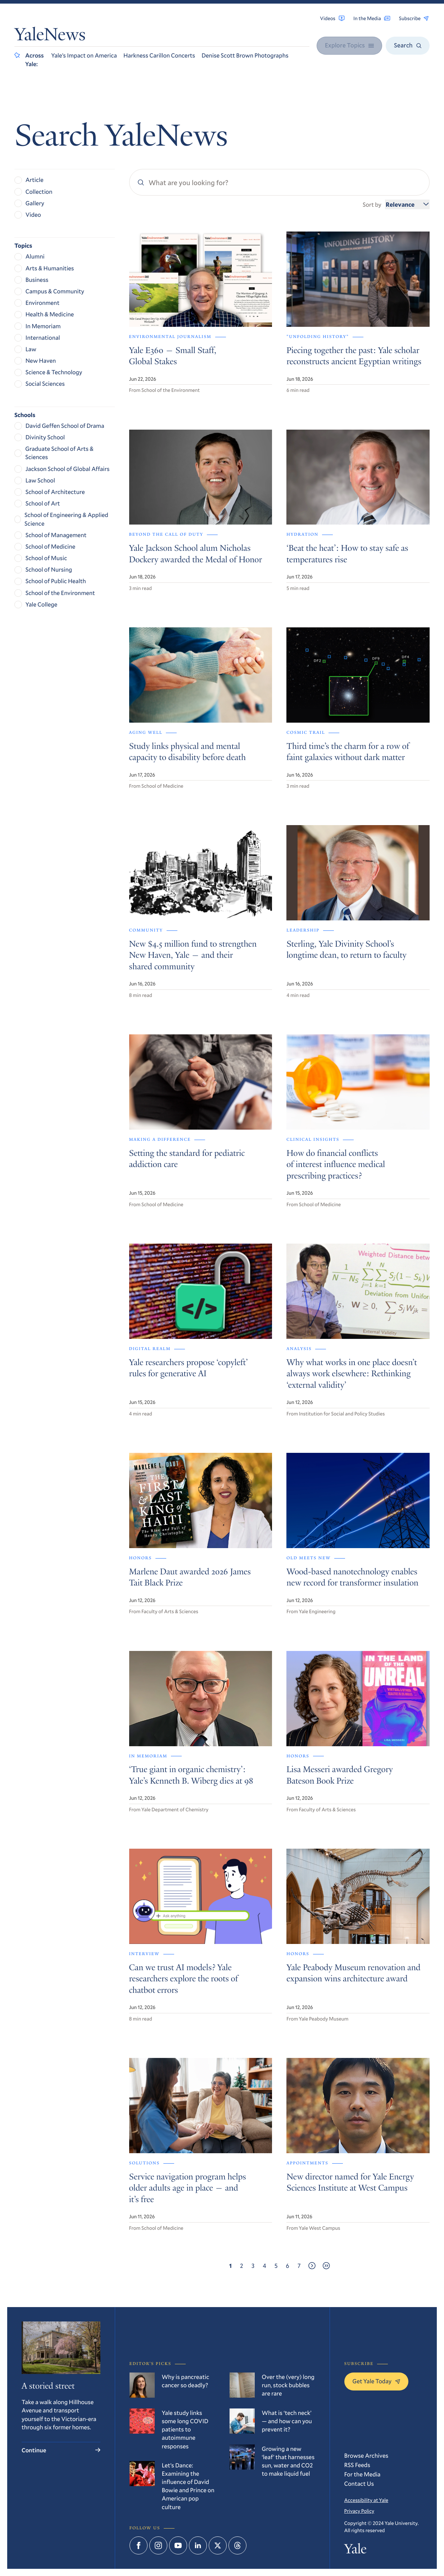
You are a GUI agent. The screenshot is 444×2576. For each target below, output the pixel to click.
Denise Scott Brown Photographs (244, 55)
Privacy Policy (359, 2510)
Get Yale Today (376, 2381)
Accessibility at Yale (366, 2500)
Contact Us (359, 2483)
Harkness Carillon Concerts (159, 55)
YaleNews (50, 36)
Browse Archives (366, 2455)
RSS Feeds (357, 2465)
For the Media (362, 2474)
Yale (355, 2550)
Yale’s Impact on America (84, 55)
